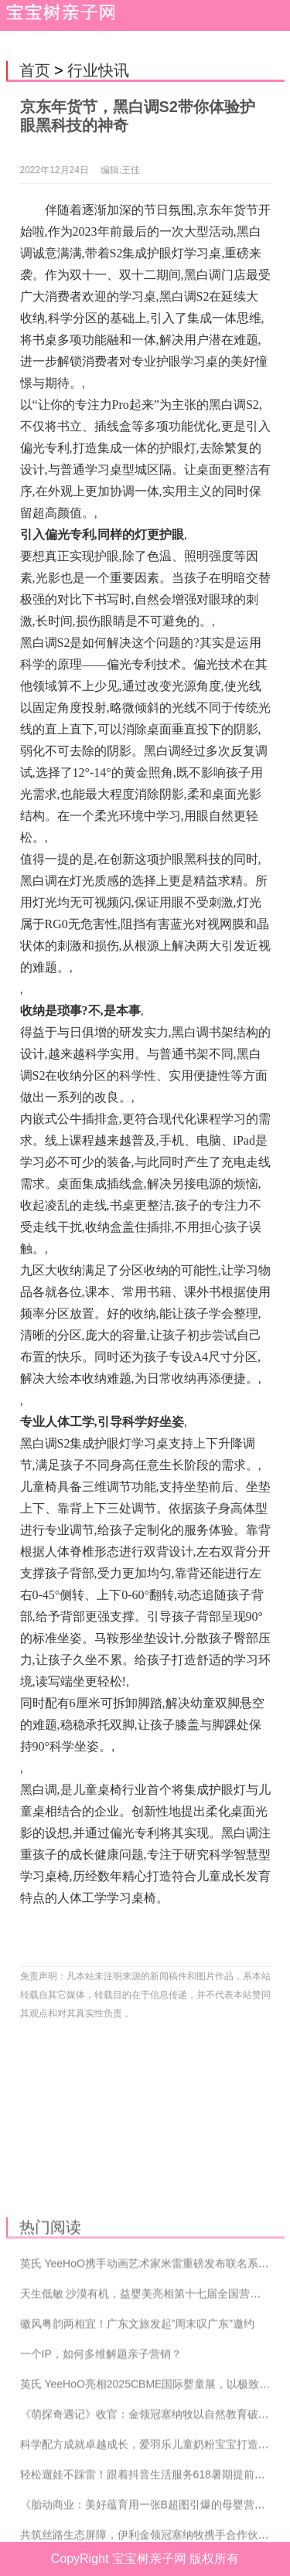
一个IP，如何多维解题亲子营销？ (101, 2445)
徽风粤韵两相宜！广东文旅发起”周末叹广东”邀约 (137, 2415)
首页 (34, 70)
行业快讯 (98, 70)
